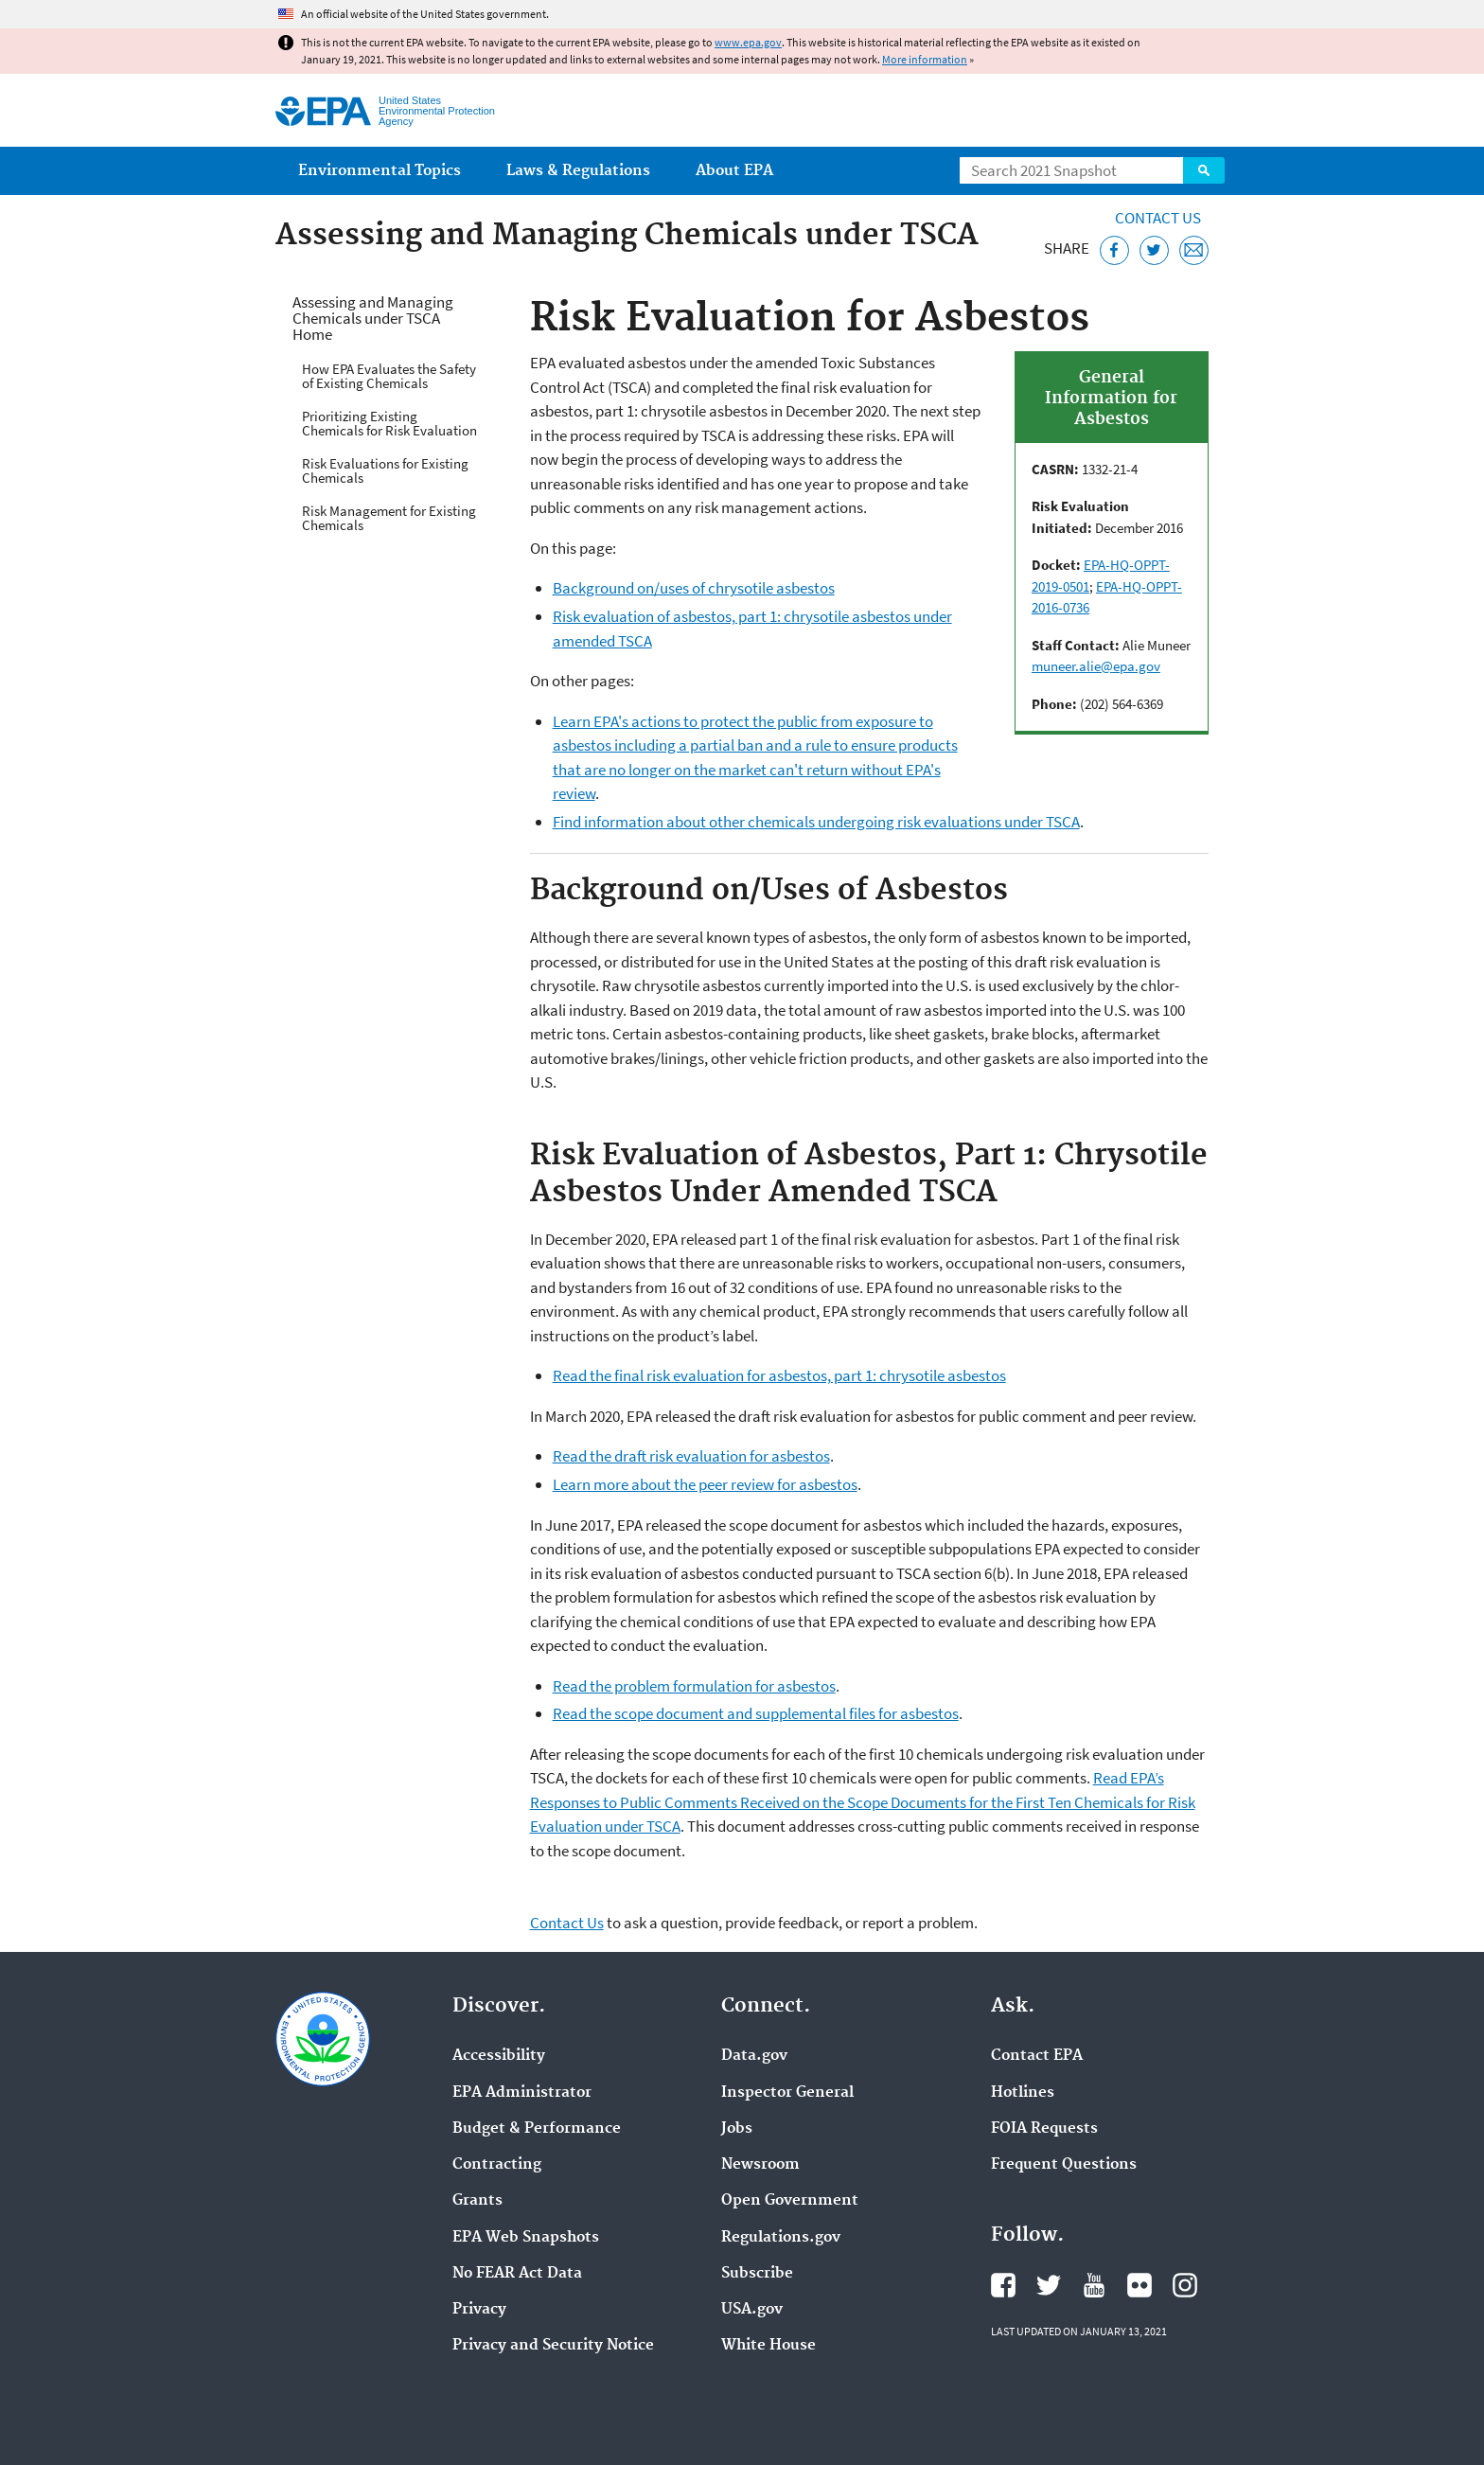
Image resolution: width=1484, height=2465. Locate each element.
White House (768, 2345)
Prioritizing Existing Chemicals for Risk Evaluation (389, 423)
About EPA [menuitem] (734, 171)
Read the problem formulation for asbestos (694, 1686)
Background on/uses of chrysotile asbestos (694, 587)
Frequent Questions (1064, 2164)
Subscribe (757, 2273)
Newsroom (760, 2164)
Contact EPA (1037, 2056)
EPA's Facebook (1003, 2285)
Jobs (736, 2128)
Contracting (496, 2164)
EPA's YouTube (1094, 2285)
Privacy (479, 2309)
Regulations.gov (780, 2237)
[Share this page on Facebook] (1114, 250)
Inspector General (787, 2092)
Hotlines (1022, 2092)
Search (1204, 170)
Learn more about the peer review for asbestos (705, 1484)
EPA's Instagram (1185, 2285)
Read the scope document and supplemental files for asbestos (756, 1713)
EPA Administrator (522, 2092)
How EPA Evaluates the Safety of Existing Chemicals (389, 376)
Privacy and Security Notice (553, 2345)
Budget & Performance (536, 2128)
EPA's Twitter (1048, 2285)
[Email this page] (1194, 250)
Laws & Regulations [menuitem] (578, 171)
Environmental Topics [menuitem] (379, 171)
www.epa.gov (748, 42)
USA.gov (752, 2309)
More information (924, 59)
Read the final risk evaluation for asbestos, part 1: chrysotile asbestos (779, 1375)
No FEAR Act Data (517, 2273)
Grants (477, 2200)
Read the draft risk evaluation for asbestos (691, 1455)
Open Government (789, 2200)
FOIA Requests (1044, 2128)
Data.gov (754, 2056)
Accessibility (498, 2056)
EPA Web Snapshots (525, 2237)
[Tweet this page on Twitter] (1154, 250)
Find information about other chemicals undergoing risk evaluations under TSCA (816, 821)
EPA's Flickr (1139, 2285)
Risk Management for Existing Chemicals (389, 518)
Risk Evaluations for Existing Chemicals (385, 470)
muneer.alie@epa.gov (1096, 666)
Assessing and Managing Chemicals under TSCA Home (372, 318)
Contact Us (1158, 217)
